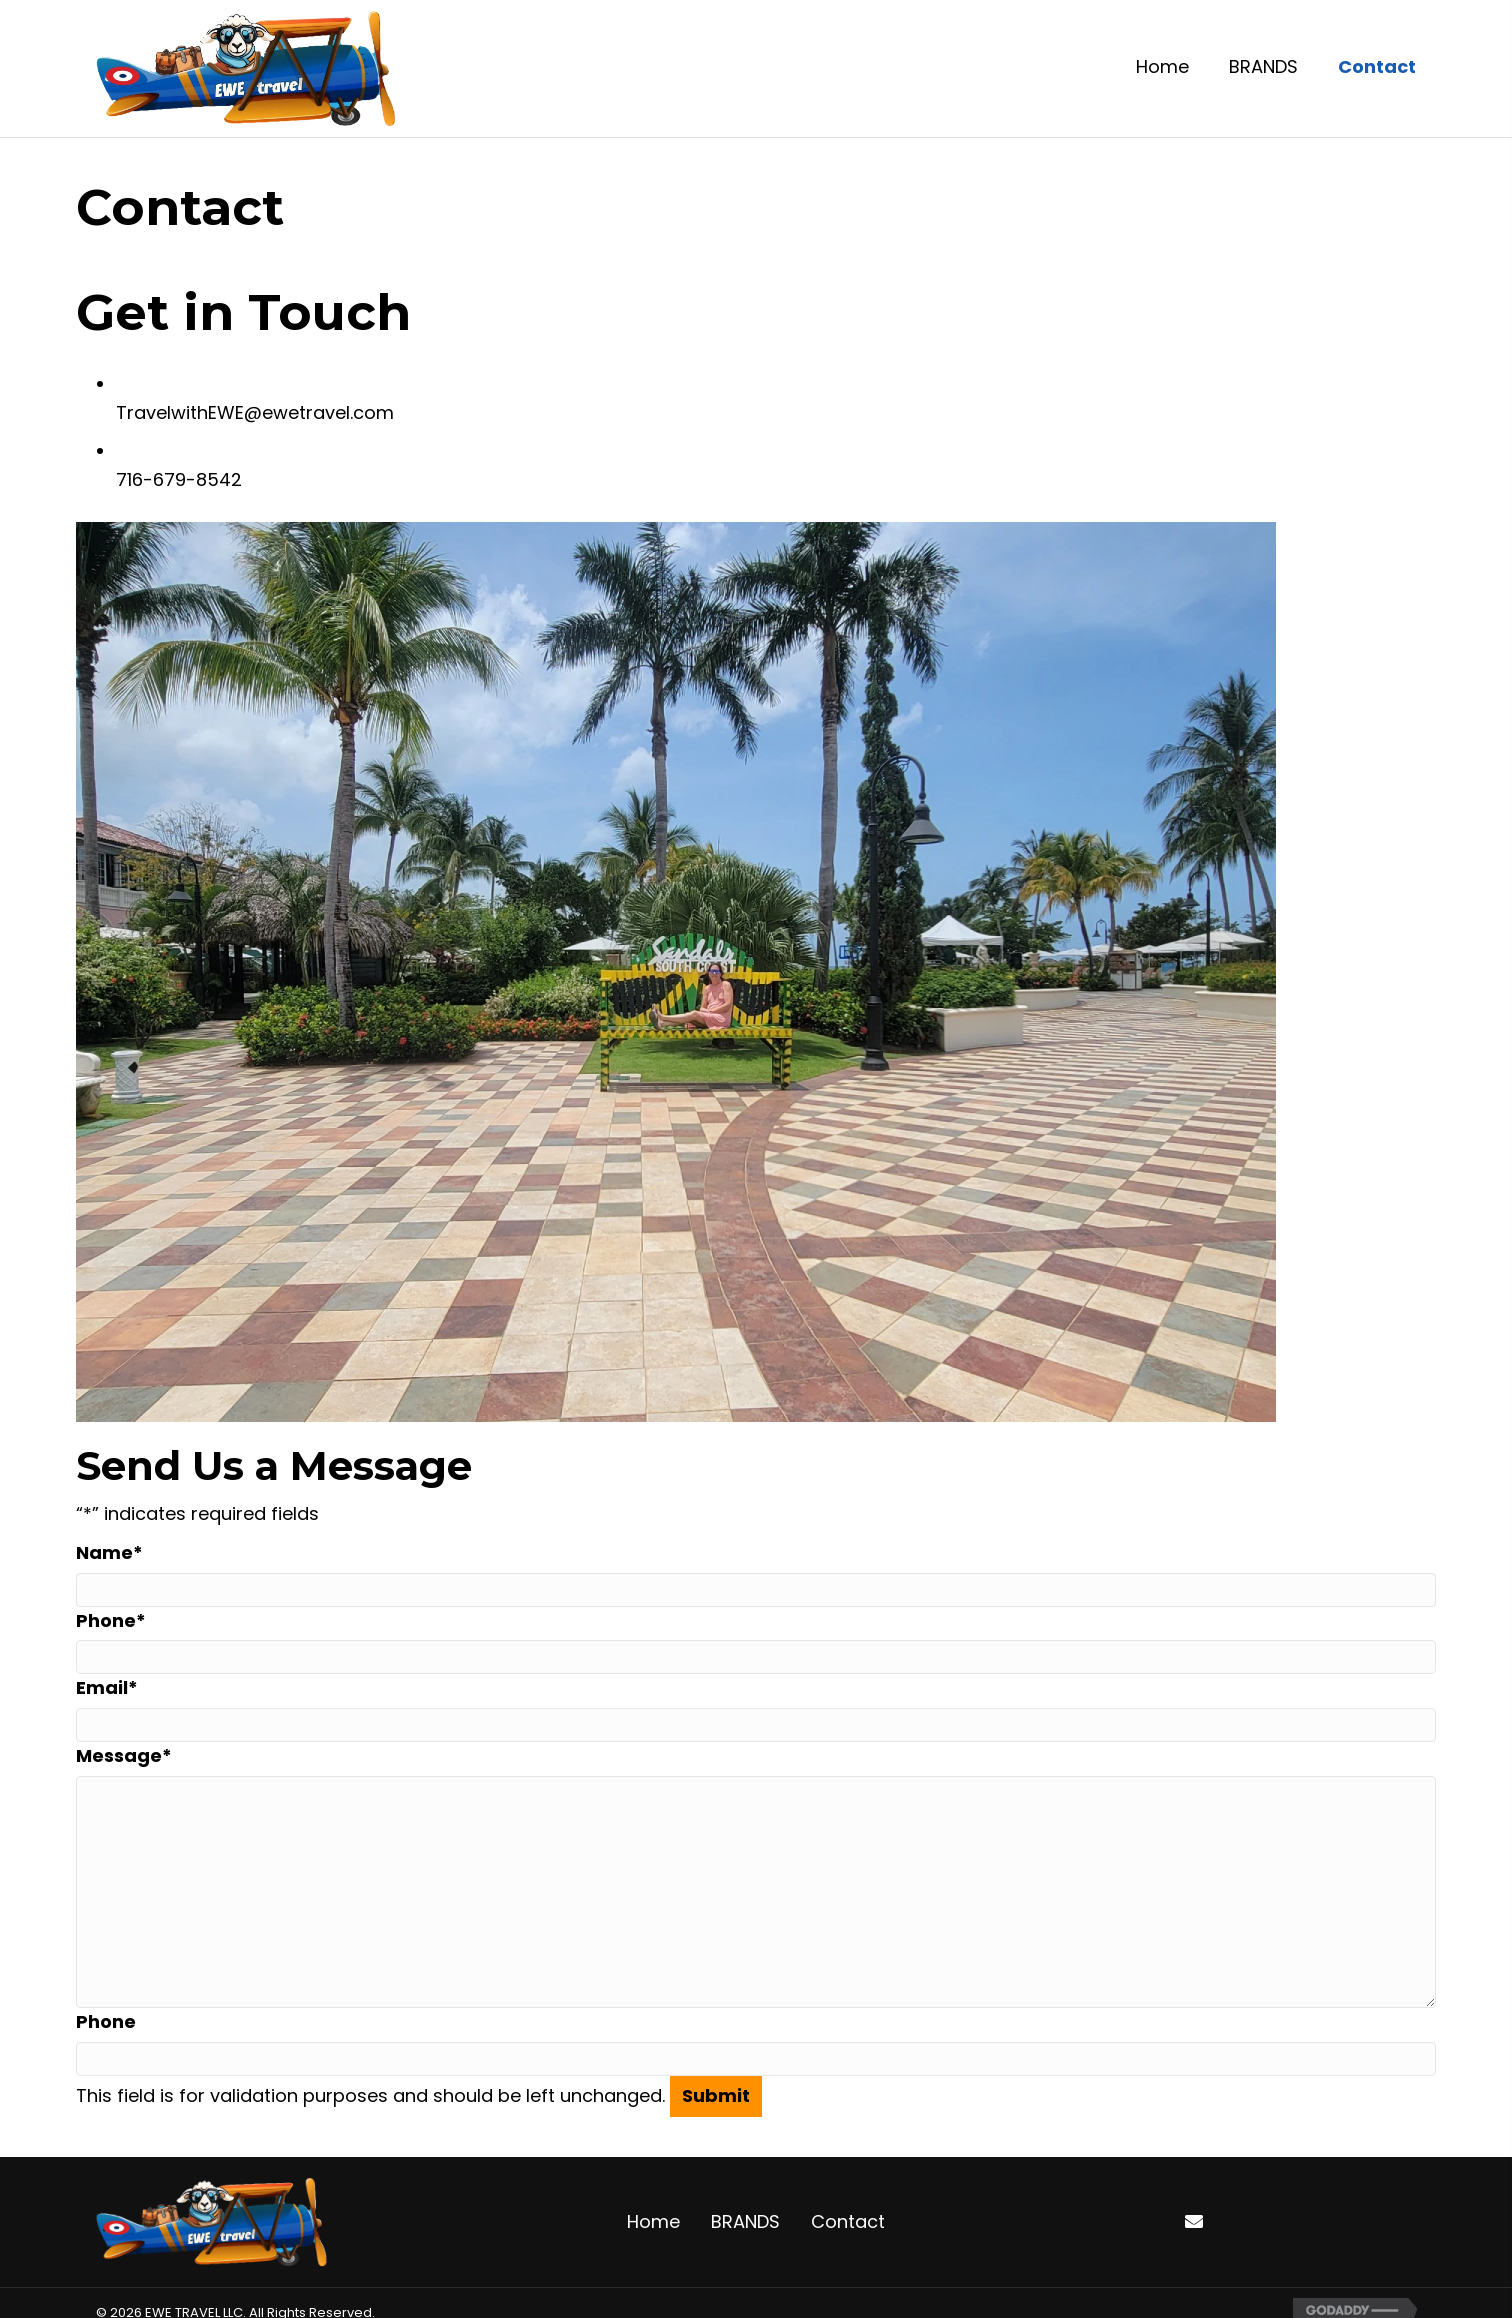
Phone (106, 2021)
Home (653, 2221)
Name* (109, 1552)
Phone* (111, 1620)
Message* (124, 1755)
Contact (848, 2221)
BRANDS (745, 2221)
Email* (107, 1687)
